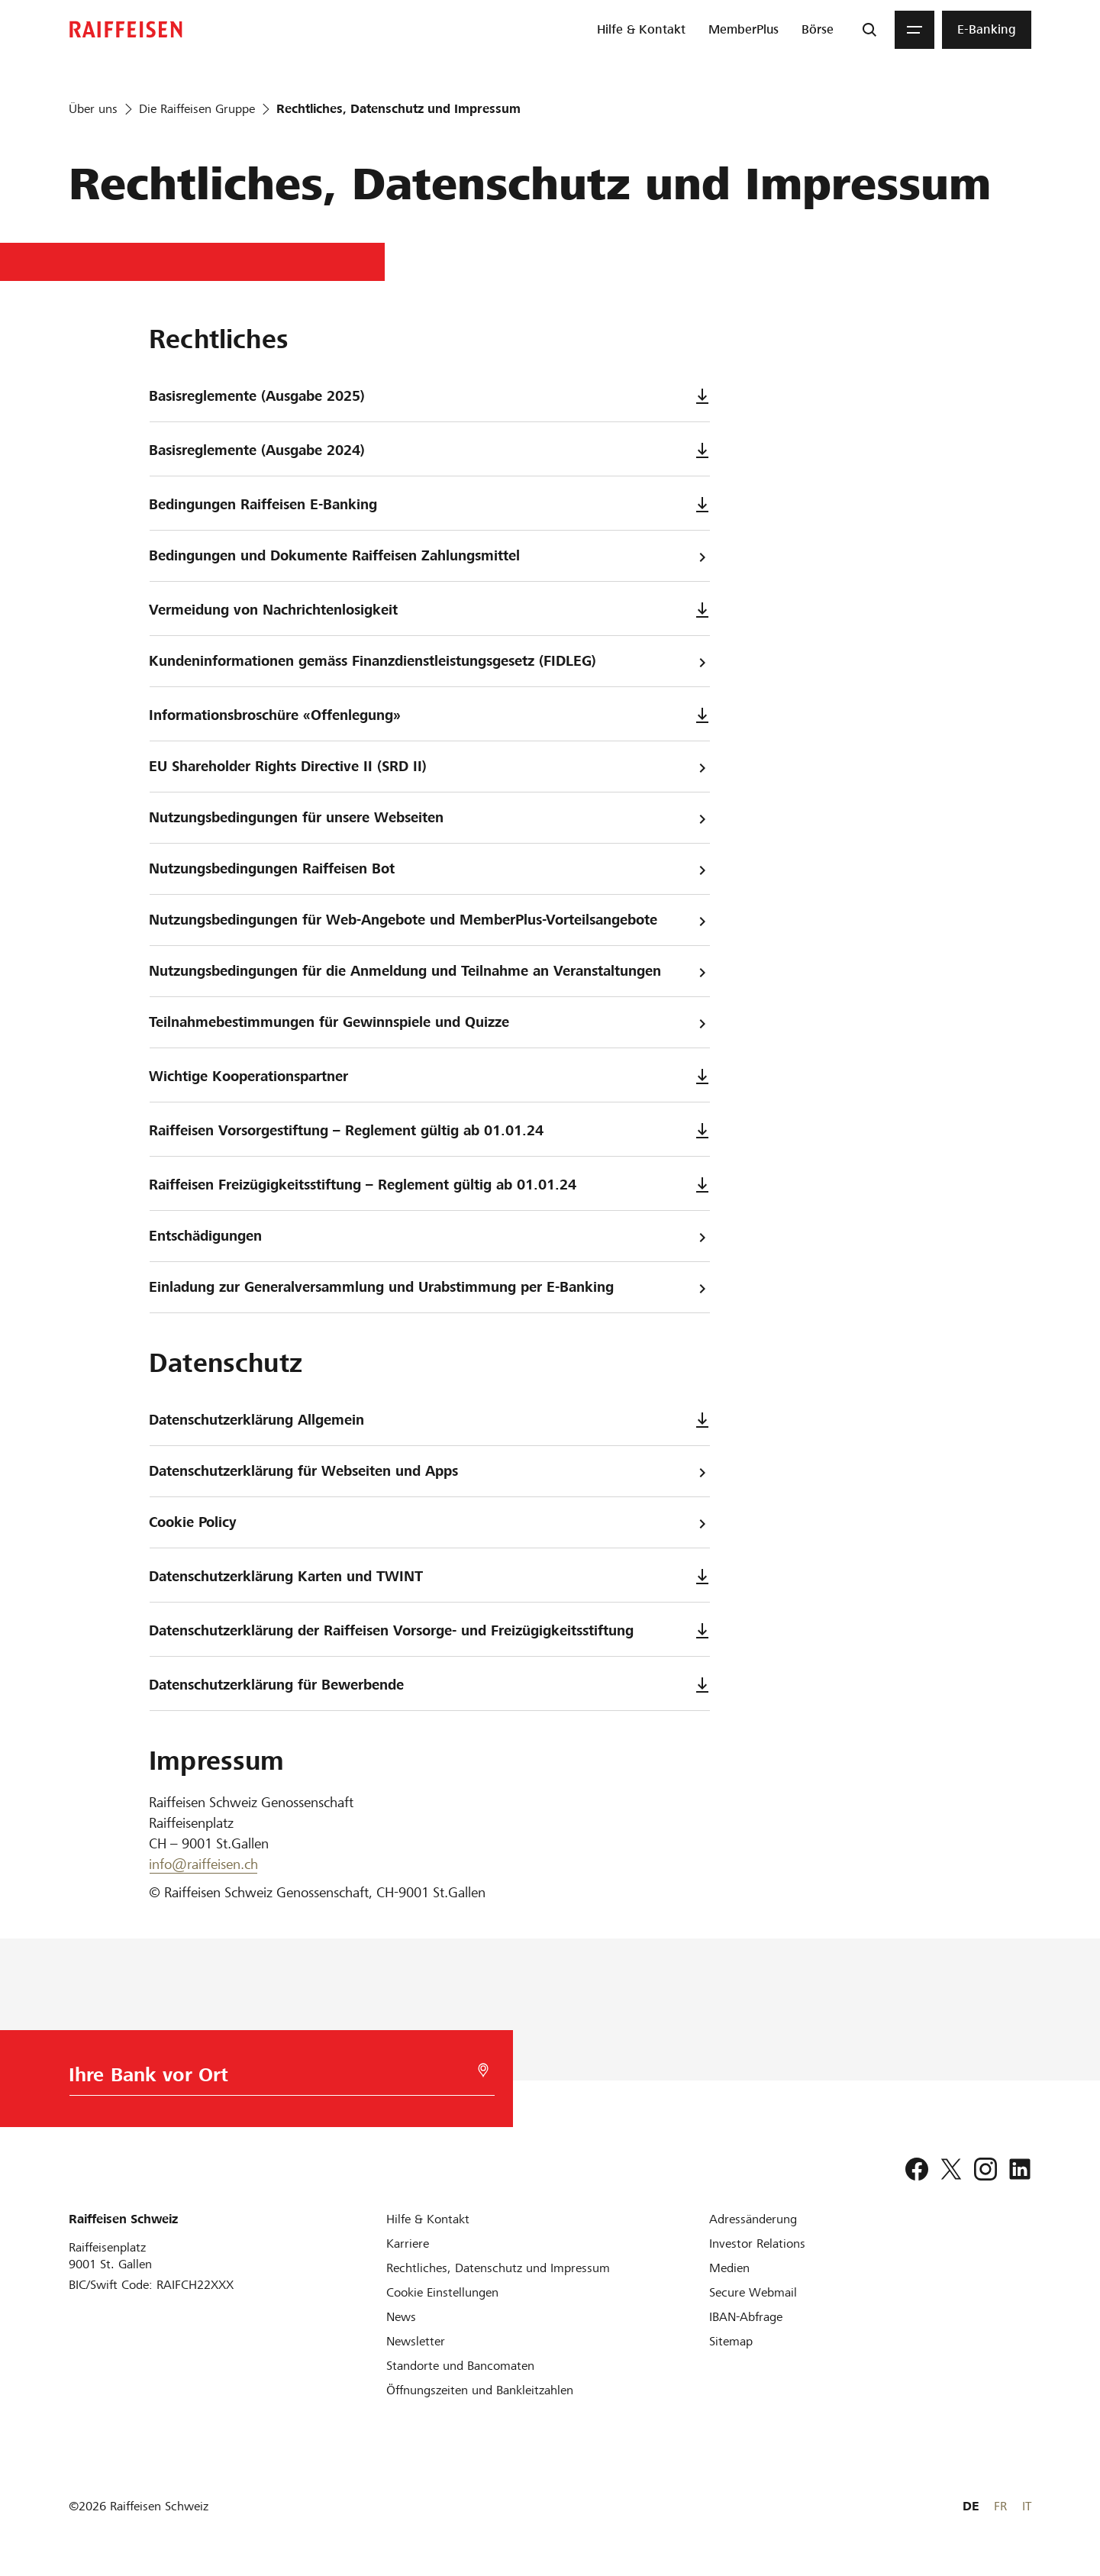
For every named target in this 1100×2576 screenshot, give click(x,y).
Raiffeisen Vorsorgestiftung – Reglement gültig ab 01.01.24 (429, 1130)
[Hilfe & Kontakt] (427, 2219)
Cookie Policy (429, 1523)
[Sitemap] (731, 2341)
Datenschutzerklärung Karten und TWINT (429, 1576)
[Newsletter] (415, 2341)
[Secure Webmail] (753, 2292)
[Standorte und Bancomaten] (460, 2365)
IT (1026, 2506)
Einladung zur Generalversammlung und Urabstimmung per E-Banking (429, 1287)
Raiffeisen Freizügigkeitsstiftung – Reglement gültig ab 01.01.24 (429, 1185)
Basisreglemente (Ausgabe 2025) (429, 396)
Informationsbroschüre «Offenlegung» (429, 715)
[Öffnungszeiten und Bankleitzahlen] (479, 2390)
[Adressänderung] (753, 2219)
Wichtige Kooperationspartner (429, 1076)
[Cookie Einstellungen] (442, 2292)
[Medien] (729, 2268)
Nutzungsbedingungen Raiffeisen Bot (429, 869)
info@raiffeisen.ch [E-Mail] (203, 1864)
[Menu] (914, 30)
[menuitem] (641, 30)
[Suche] (869, 30)
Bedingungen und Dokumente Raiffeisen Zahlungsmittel (429, 556)
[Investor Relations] (757, 2243)
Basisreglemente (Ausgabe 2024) (429, 450)
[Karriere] (407, 2243)
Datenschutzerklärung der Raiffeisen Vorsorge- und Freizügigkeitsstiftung (429, 1630)
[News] (401, 2317)
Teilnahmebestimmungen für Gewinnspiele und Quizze (429, 1022)
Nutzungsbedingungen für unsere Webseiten (429, 818)
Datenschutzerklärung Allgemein (429, 1420)
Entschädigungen (429, 1236)
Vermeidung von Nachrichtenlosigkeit (429, 610)
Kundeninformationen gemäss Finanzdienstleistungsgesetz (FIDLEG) (429, 661)
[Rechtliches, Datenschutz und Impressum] (498, 2268)
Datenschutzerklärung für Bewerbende (429, 1685)
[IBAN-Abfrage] (745, 2317)
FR (1000, 2506)
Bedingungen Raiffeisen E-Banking (429, 504)
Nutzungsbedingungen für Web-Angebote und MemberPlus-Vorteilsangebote (429, 920)
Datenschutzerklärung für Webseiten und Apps (429, 1471)
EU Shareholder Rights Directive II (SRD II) (429, 767)
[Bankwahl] (272, 2078)
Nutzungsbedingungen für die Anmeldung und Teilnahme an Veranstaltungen (429, 971)
